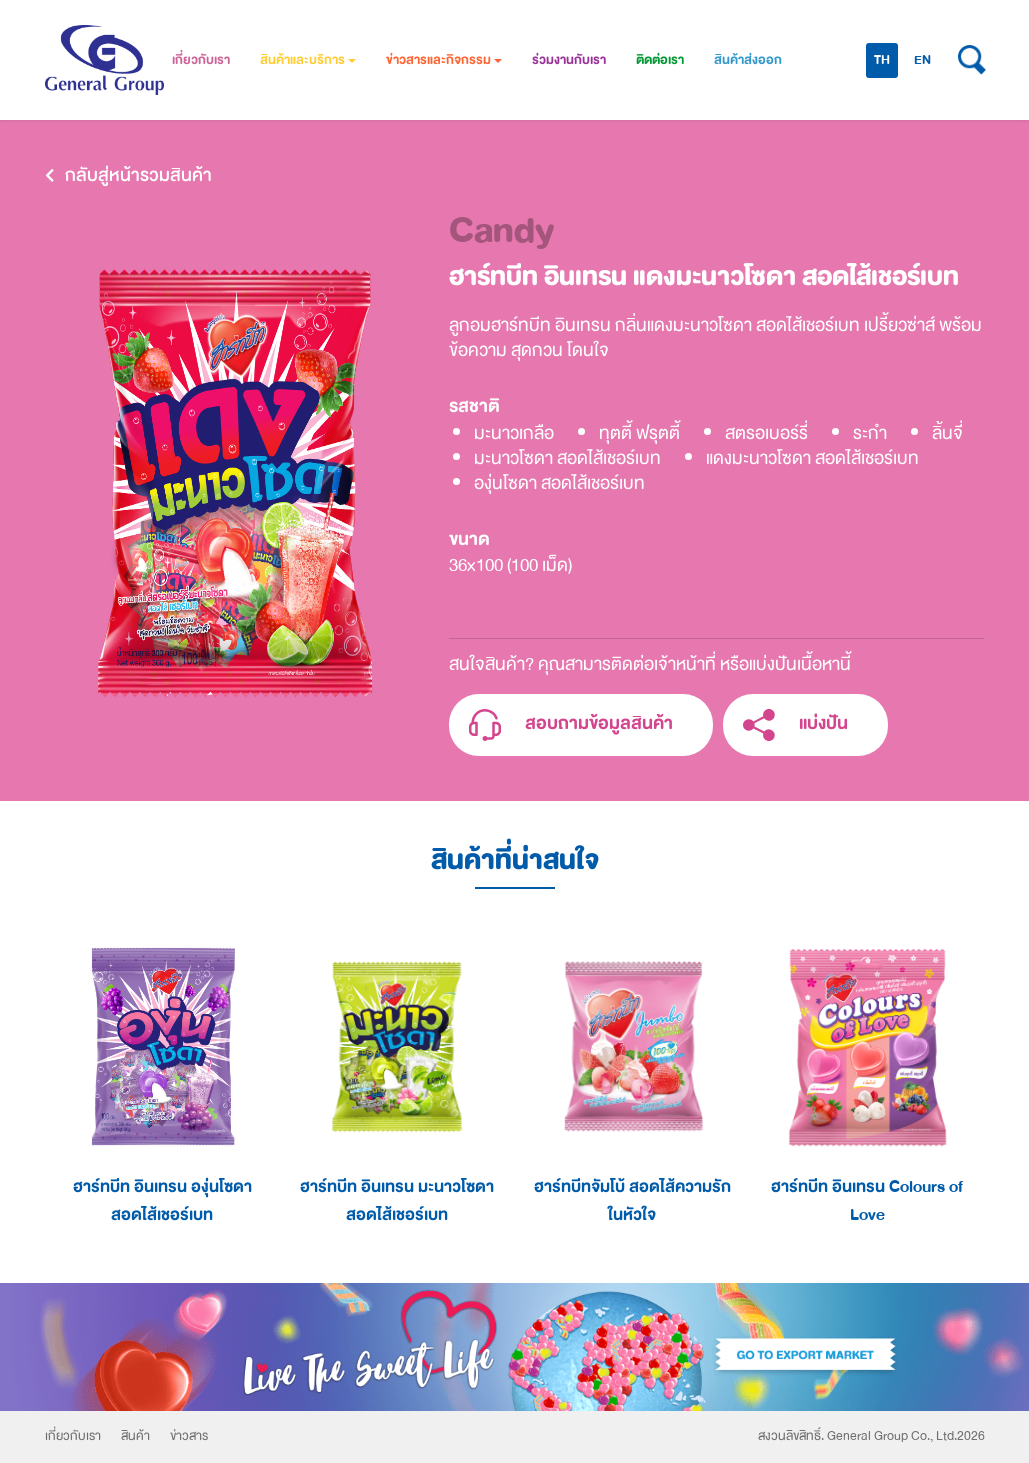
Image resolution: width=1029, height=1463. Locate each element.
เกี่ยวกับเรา (201, 60)
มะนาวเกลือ (514, 433)
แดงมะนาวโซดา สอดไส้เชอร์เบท (812, 458)
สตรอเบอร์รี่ (766, 433)
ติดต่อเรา (660, 60)
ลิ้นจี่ (947, 433)
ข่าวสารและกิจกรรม (444, 60)
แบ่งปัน (795, 725)
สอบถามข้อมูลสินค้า (571, 725)
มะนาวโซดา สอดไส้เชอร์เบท (567, 458)
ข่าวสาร (189, 1436)
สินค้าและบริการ (308, 60)
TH (882, 60)
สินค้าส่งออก (748, 60)
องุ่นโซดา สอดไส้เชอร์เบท (559, 483)
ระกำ (870, 433)
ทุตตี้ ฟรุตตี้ (639, 433)
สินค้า (135, 1436)
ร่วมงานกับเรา (569, 60)
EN (922, 60)
